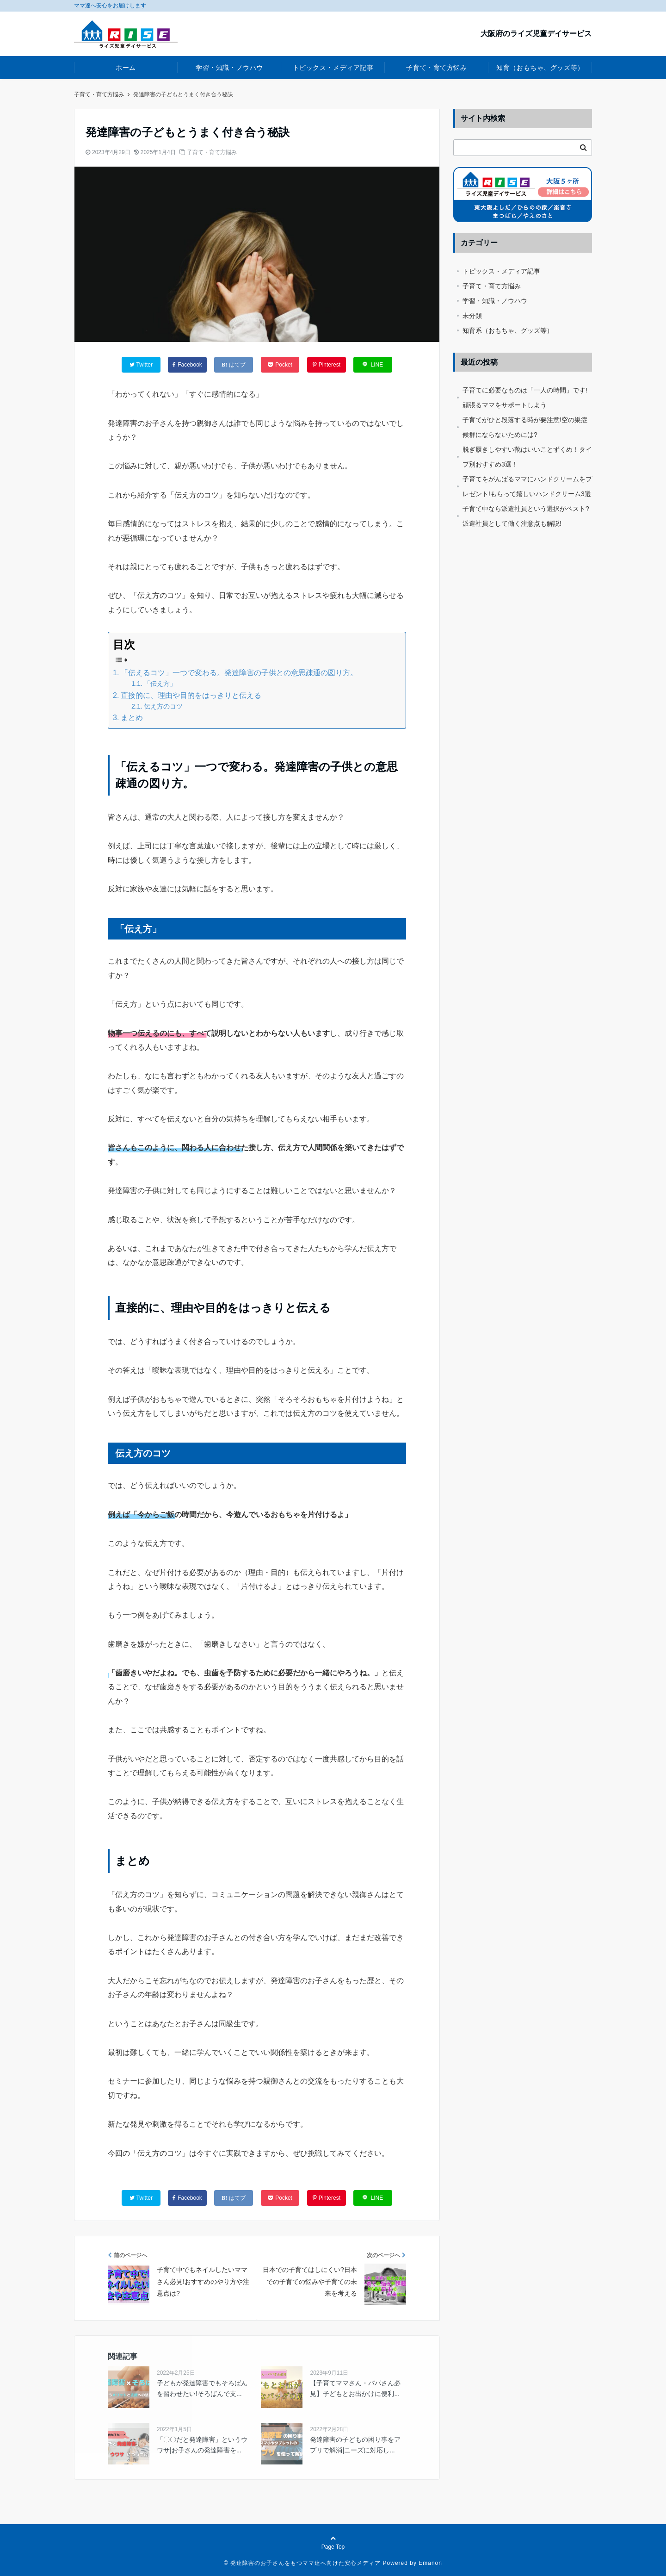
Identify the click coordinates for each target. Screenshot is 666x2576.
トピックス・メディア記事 (333, 67)
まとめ (132, 718)
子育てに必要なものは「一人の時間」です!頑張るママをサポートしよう (524, 397)
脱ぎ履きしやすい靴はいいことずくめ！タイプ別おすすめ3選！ (527, 457)
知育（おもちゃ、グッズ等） (540, 67)
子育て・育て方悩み (436, 67)
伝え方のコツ (163, 706)
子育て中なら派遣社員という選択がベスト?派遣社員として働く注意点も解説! (525, 516)
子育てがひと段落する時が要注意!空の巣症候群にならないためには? (524, 427)
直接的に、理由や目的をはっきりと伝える (191, 695)
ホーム (126, 67)
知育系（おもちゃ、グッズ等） (507, 330)
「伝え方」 (160, 683)
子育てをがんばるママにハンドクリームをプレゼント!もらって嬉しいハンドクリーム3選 (527, 486)
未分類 (472, 315)
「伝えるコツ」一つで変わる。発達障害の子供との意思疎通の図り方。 (239, 673)
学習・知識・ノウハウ (229, 67)
